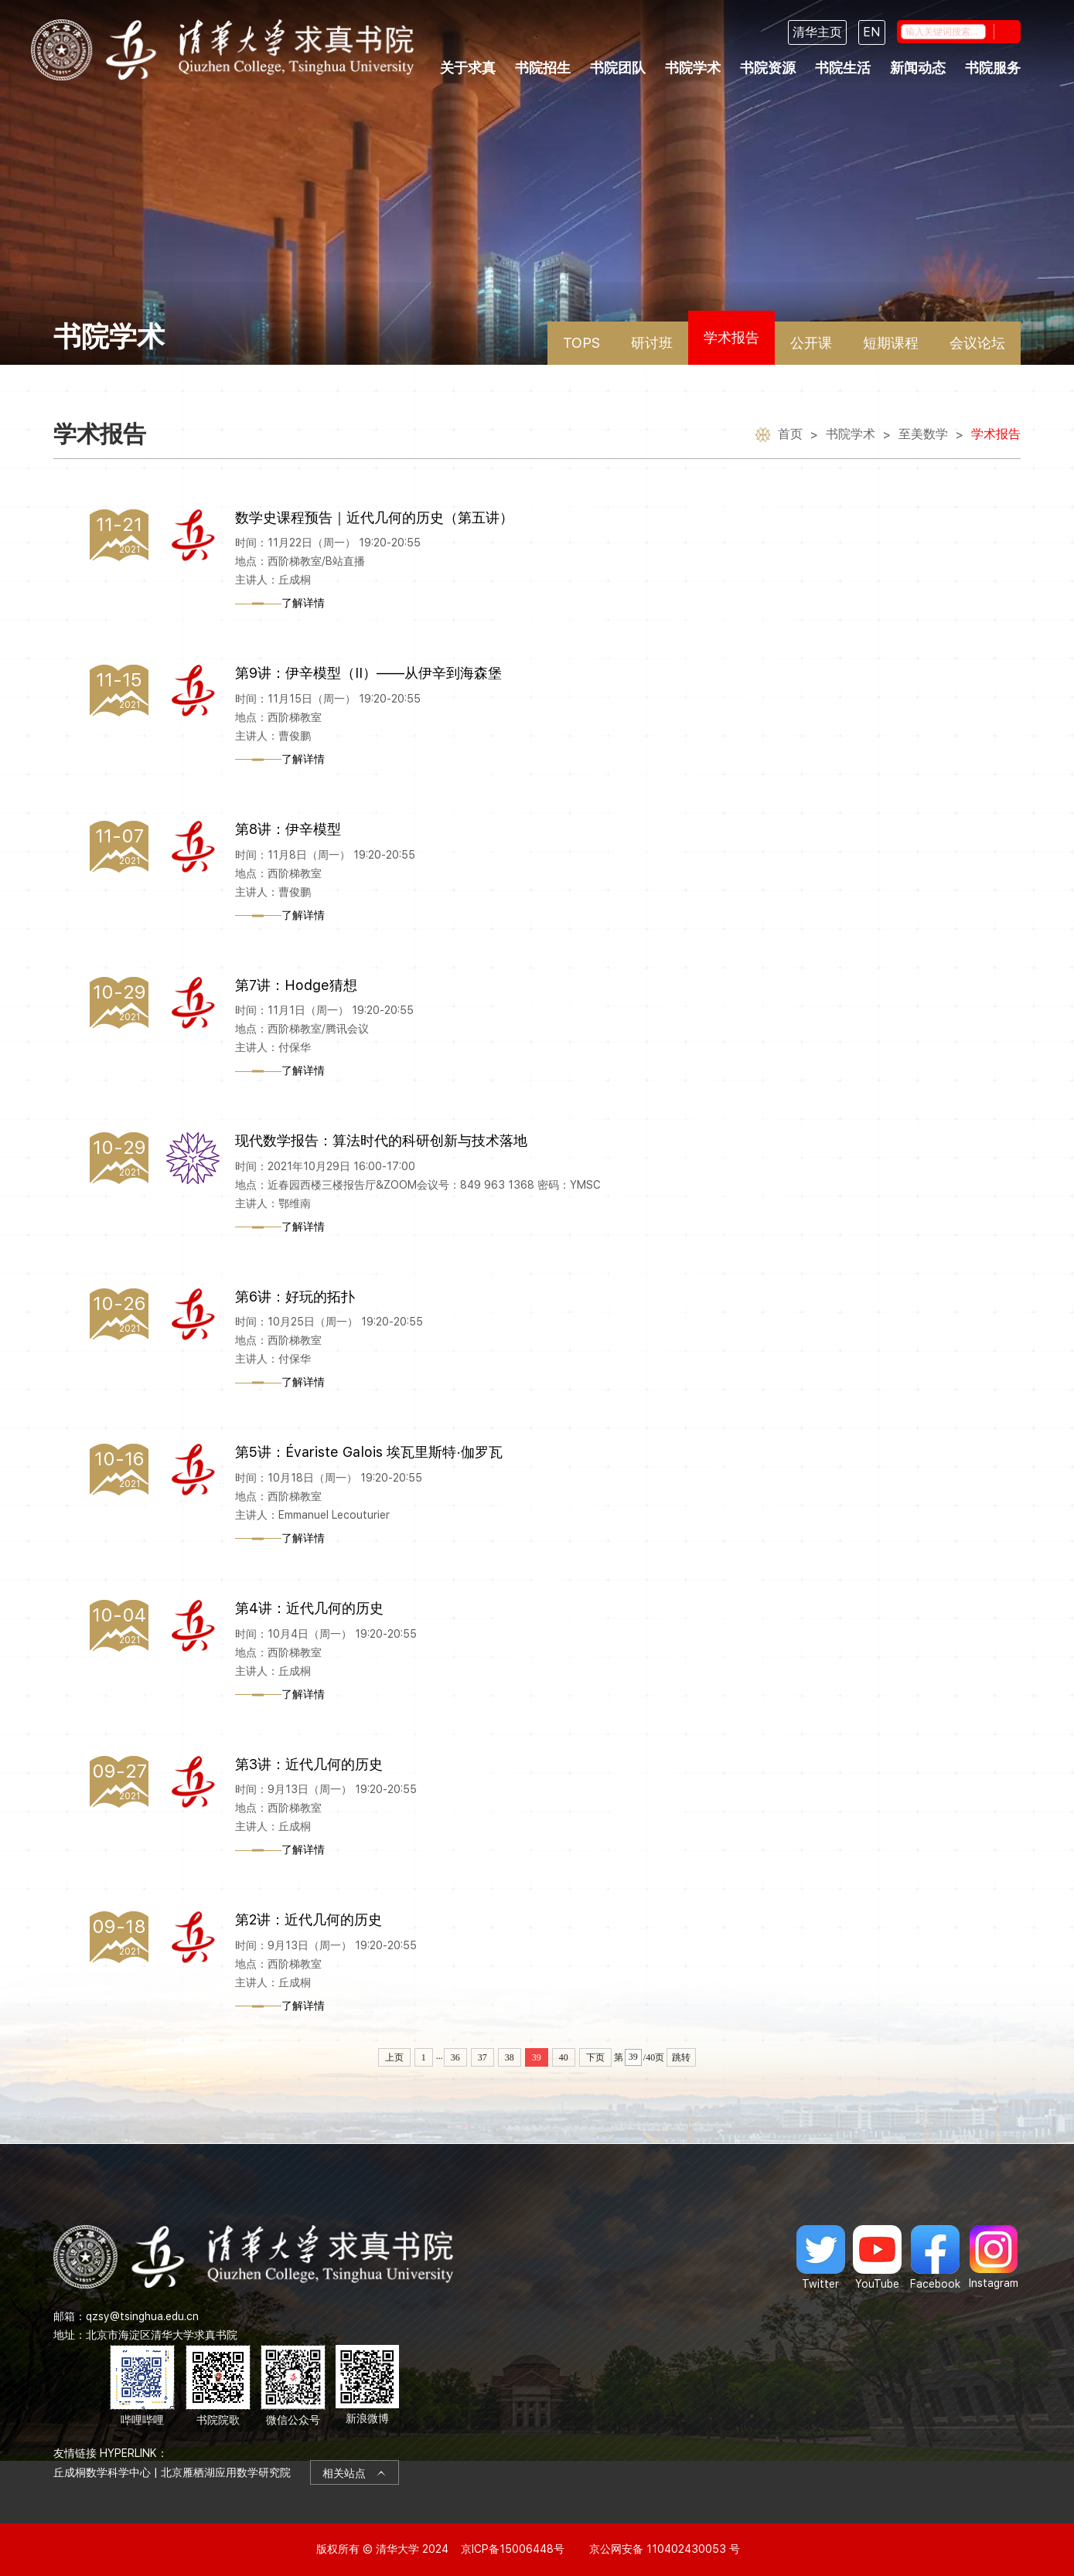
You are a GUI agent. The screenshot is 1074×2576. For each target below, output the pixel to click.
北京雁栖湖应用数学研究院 (226, 2472)
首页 (790, 434)
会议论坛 (977, 343)
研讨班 (652, 343)
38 (509, 2057)
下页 (595, 2057)
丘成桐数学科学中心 (102, 2472)
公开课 (811, 343)
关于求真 (468, 68)
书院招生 (543, 68)
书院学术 (693, 68)
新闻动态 (918, 68)
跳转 (681, 2057)
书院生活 (843, 68)
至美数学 (923, 434)
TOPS (581, 343)
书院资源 (768, 68)
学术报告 (731, 337)
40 (563, 2057)
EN (872, 32)
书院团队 (618, 68)
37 (482, 2057)
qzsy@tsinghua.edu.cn (142, 2316)
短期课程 (891, 343)
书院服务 (993, 68)
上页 (394, 2057)
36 (455, 2057)
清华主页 (817, 32)
